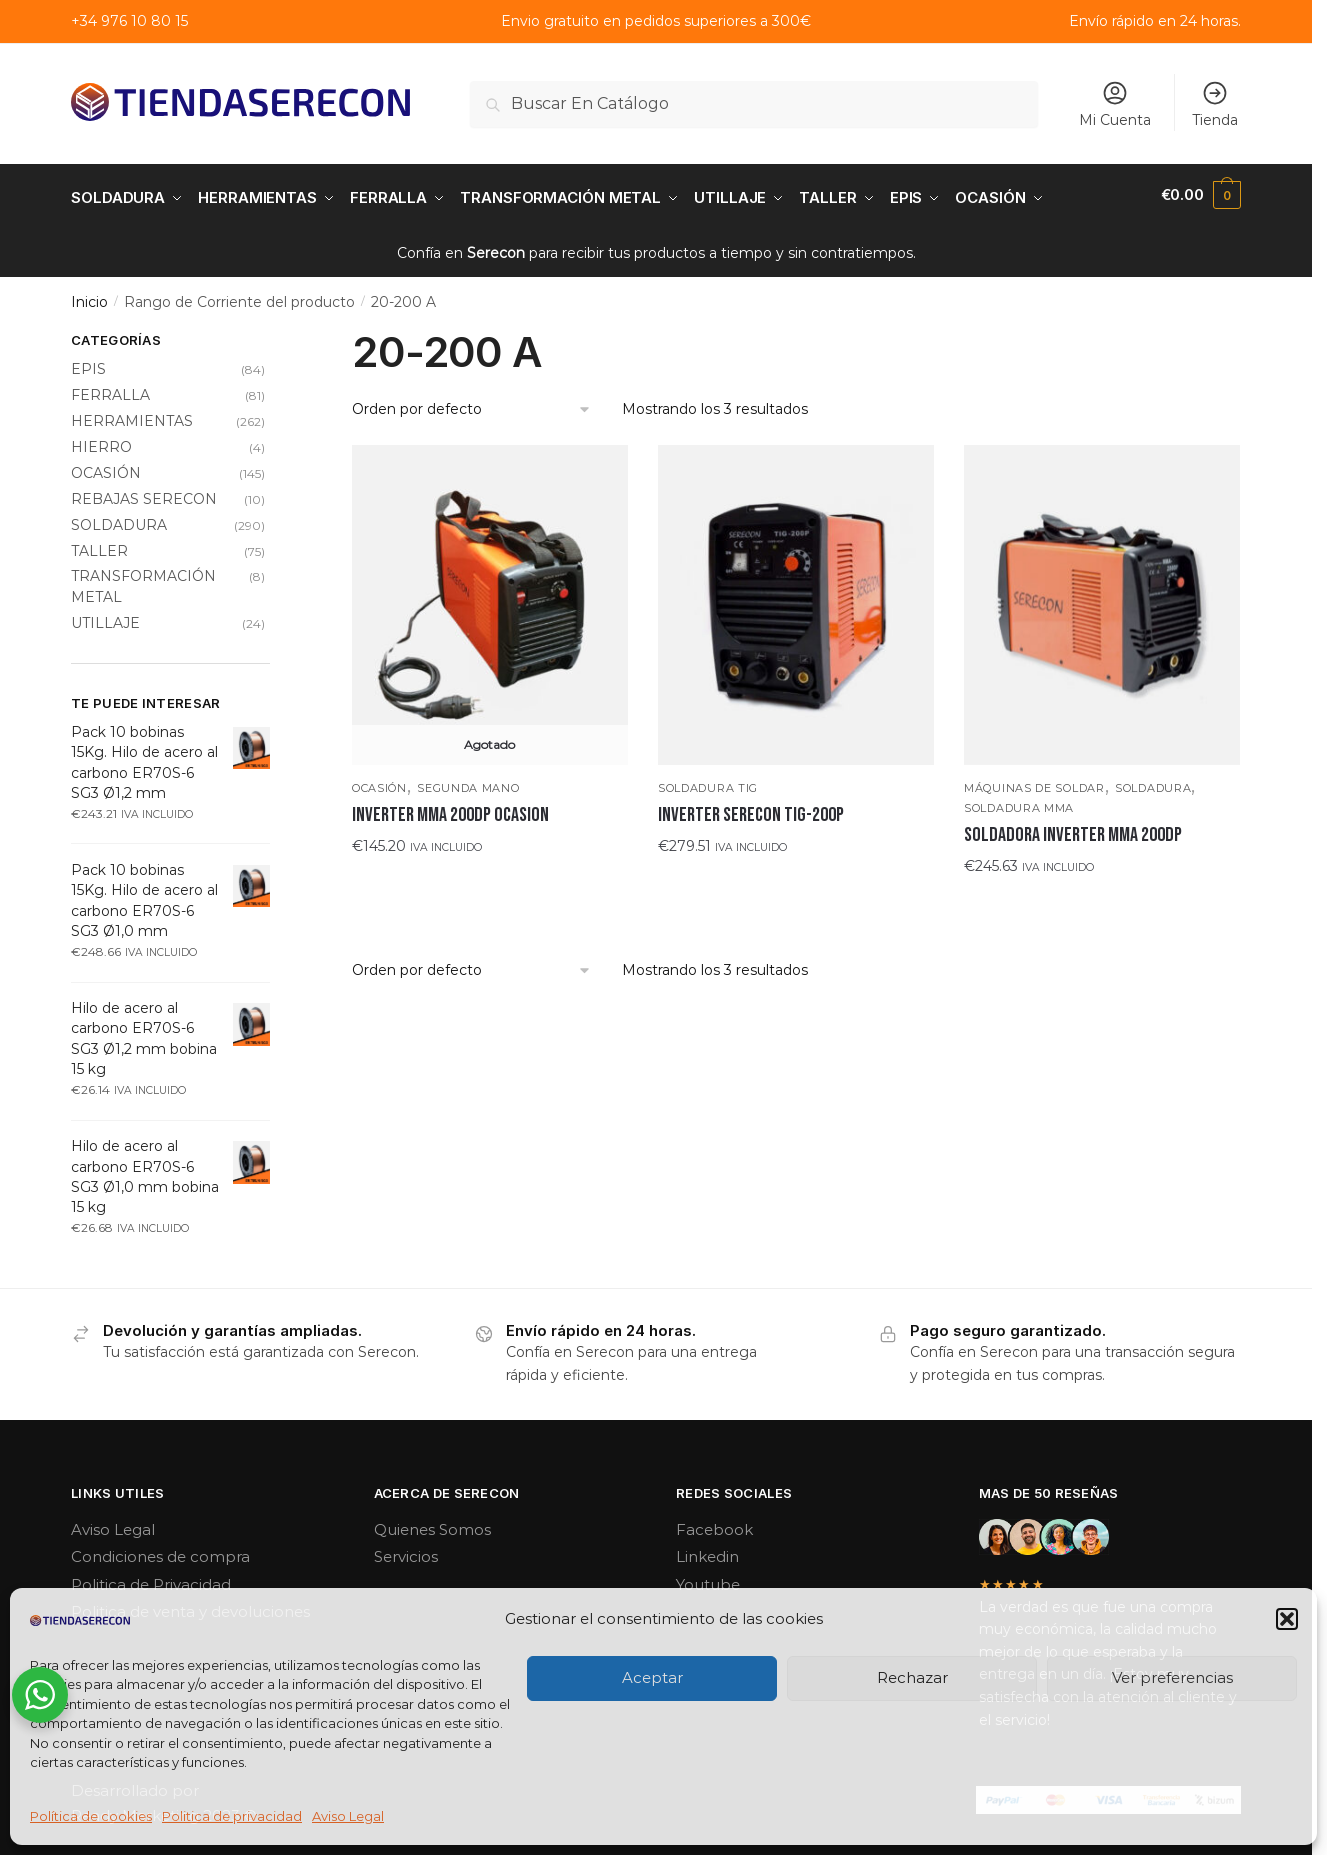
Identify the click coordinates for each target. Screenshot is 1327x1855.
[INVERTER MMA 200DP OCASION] (490, 599)
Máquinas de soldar (1034, 783)
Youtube (708, 1579)
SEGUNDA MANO (468, 783)
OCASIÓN (379, 783)
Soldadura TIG (708, 783)
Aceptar (652, 1677)
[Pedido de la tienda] (472, 404)
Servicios (406, 1551)
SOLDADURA (1153, 783)
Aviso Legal (348, 1816)
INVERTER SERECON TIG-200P (751, 810)
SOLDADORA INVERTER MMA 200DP (1073, 830)
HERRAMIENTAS (132, 416)
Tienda (1215, 104)
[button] (1287, 1619)
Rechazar (912, 1677)
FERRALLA (110, 390)
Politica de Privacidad (151, 1579)
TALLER (99, 545)
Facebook (714, 1524)
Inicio (89, 297)
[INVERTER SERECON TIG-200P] (796, 599)
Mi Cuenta (1115, 104)
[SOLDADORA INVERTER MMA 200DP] (1102, 599)
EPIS (88, 364)
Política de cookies (91, 1816)
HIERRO (101, 442)
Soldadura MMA (1019, 803)
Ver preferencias (1172, 1677)
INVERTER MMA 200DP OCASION (450, 810)
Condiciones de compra (160, 1551)
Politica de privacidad (232, 1816)
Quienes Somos (432, 1524)
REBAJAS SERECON (144, 494)
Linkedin (707, 1551)
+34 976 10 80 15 (129, 21)
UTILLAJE (105, 618)
